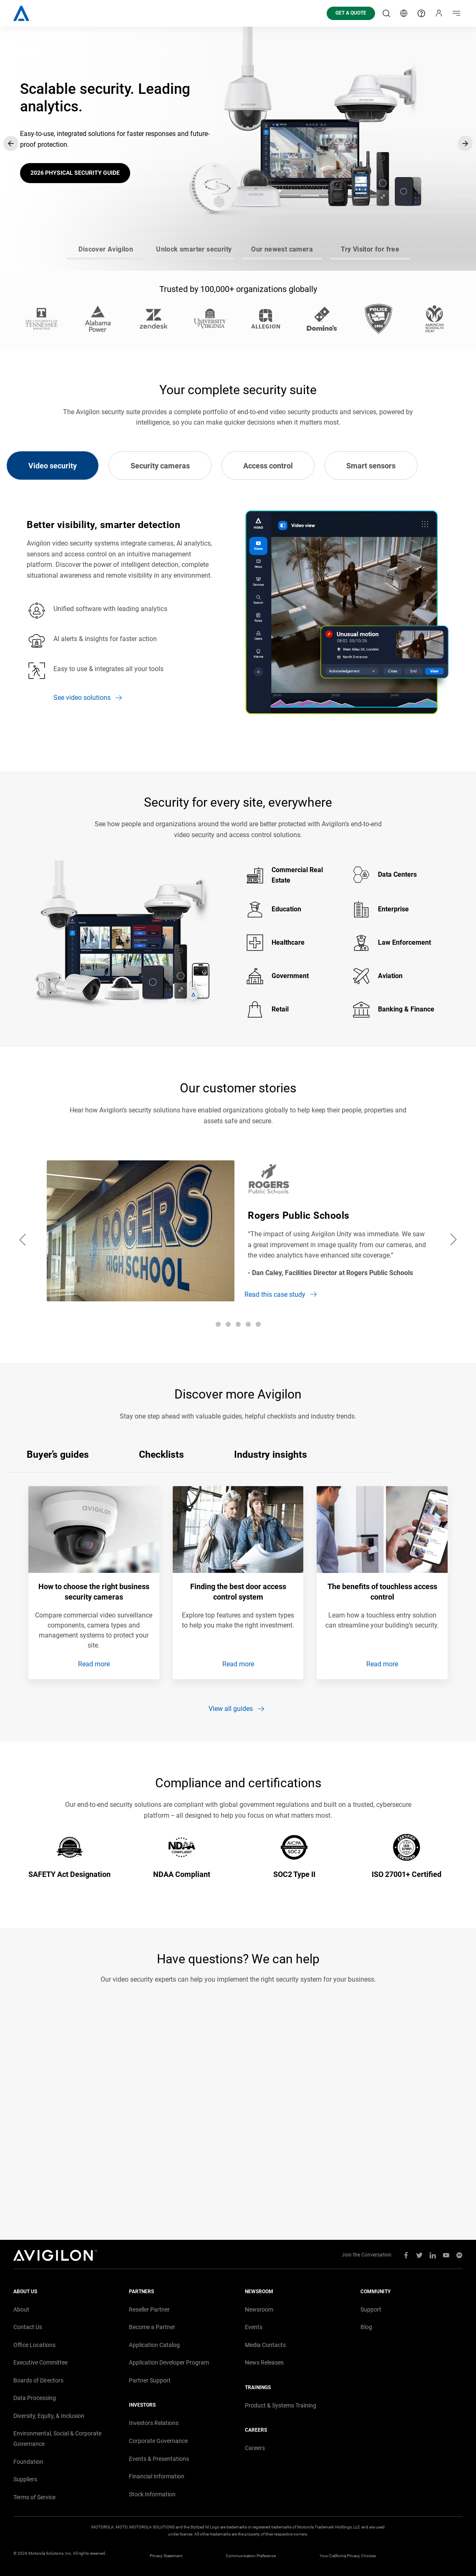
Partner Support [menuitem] (150, 2380)
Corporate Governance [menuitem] (158, 2441)
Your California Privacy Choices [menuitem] (348, 2555)
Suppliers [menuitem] (25, 2479)
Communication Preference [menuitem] (251, 2555)
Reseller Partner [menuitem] (149, 2309)
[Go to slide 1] (106, 259)
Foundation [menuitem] (28, 2461)
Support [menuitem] (370, 2309)
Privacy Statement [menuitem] (166, 2555)
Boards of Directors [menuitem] (38, 2380)
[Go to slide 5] (258, 1324)
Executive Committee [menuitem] (40, 2362)
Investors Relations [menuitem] (154, 2423)
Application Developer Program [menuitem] (169, 2362)
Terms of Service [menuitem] (34, 2497)
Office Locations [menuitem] (34, 2345)
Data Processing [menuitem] (34, 2398)
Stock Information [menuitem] (152, 2494)
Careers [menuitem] (255, 2448)
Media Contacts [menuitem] (265, 2345)
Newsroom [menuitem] (259, 2309)
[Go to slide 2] (194, 259)
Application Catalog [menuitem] (154, 2345)
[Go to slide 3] (282, 259)
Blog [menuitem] (366, 2327)
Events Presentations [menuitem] (159, 2458)
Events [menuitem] (253, 2327)
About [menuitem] (21, 2309)
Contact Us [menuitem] (27, 2327)
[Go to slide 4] (370, 259)
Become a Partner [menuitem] (152, 2327)
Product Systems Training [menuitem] (280, 2405)
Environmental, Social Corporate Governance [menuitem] (57, 2439)
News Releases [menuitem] (264, 2362)
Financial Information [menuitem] (156, 2476)
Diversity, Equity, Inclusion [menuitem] (48, 2415)
